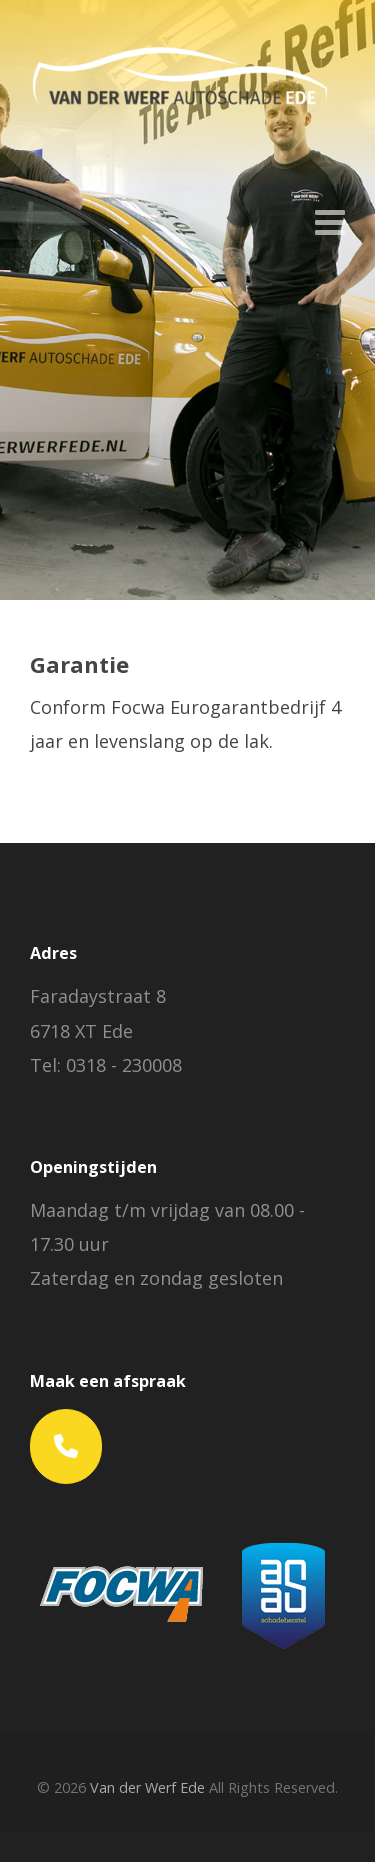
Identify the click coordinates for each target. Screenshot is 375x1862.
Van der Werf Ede (147, 1787)
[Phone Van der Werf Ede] (66, 1446)
